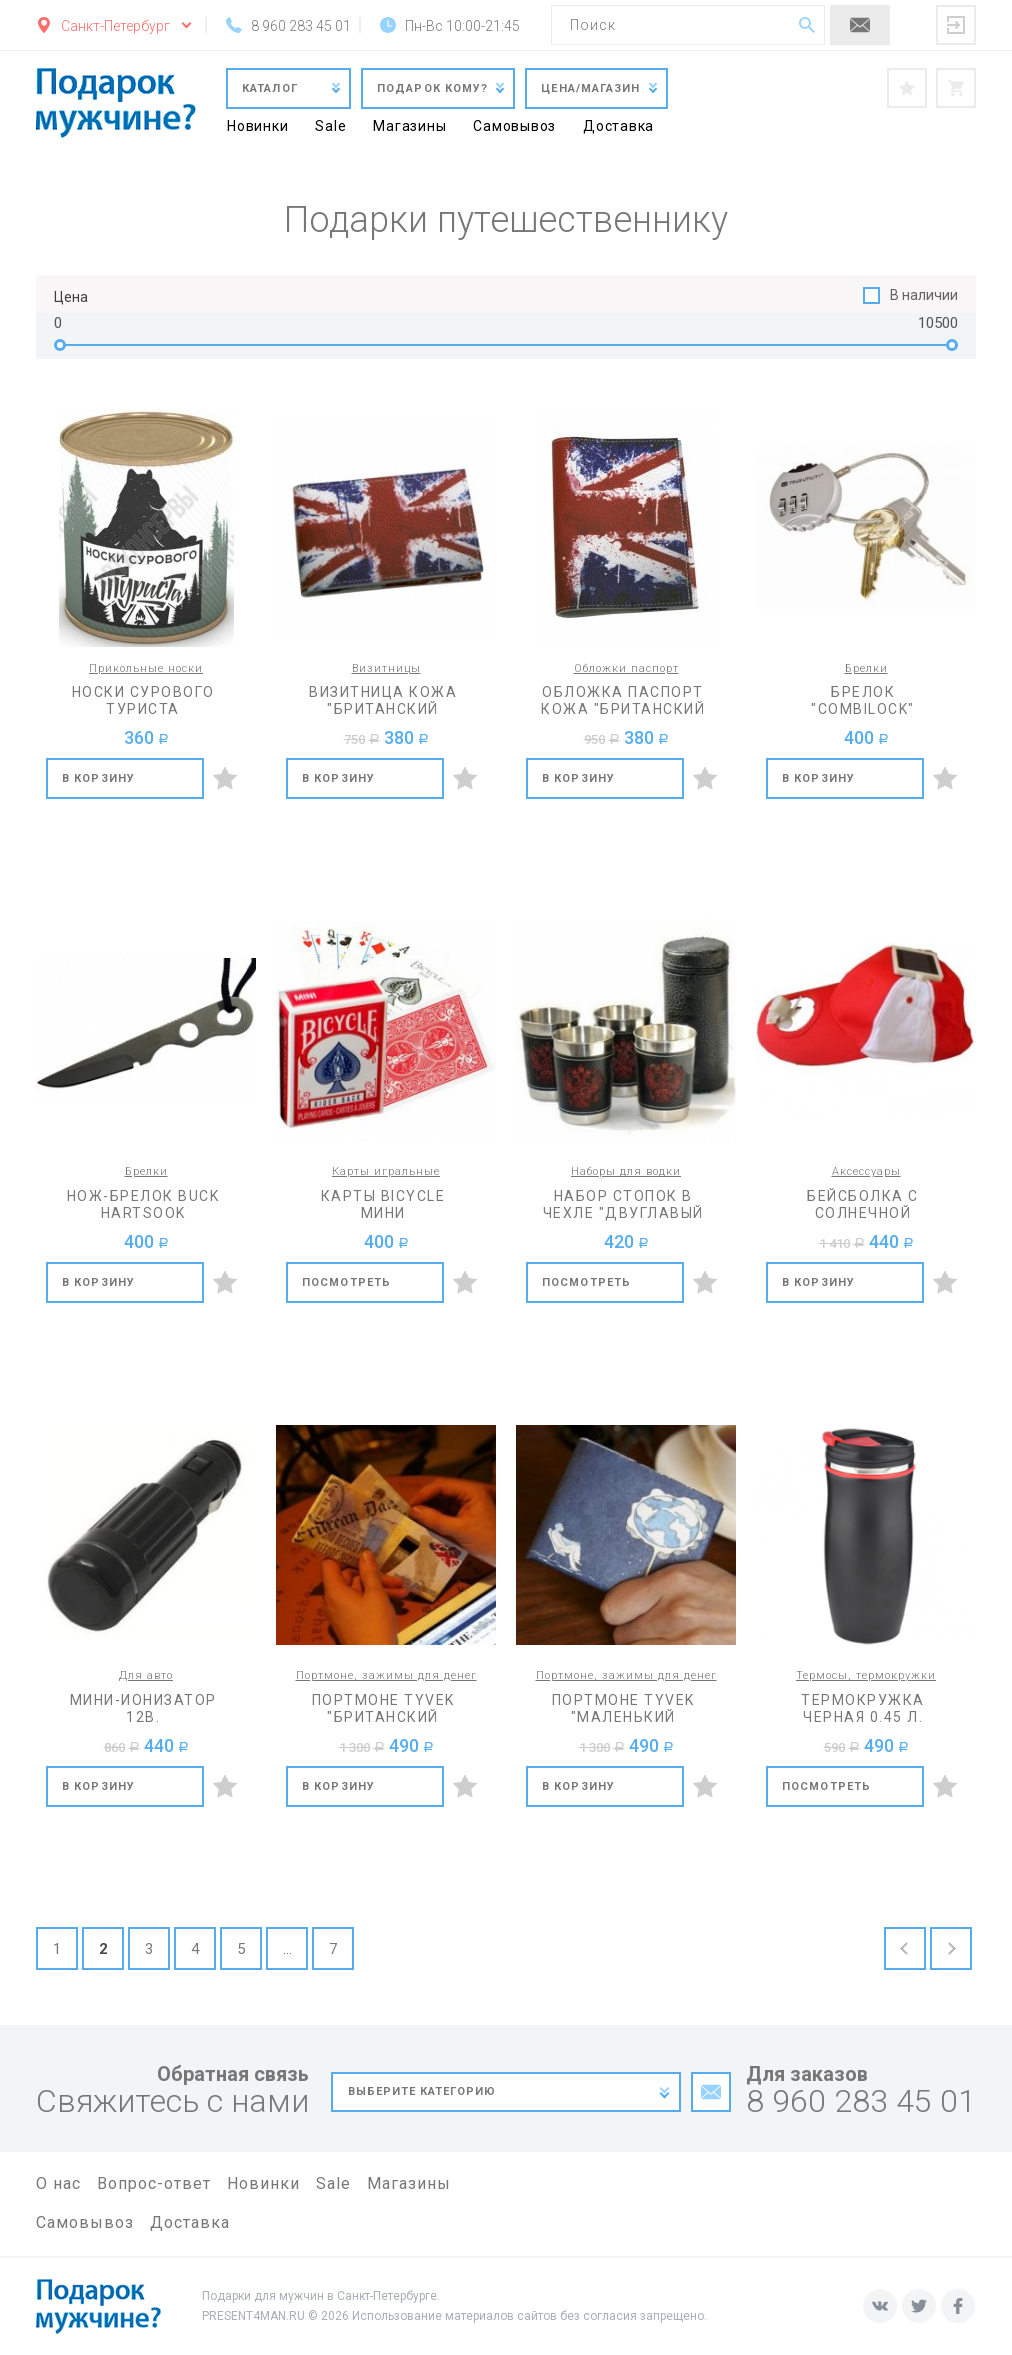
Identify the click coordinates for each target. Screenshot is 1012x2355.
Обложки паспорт (626, 668)
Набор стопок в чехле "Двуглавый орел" (623, 1205)
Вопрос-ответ (154, 2183)
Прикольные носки (146, 668)
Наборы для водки (626, 1171)
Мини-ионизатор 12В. (143, 1708)
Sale (330, 126)
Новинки (257, 126)
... (287, 1949)
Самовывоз (514, 126)
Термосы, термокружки (866, 1675)
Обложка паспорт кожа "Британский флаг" (623, 701)
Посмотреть (346, 1282)
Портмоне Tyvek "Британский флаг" (383, 1709)
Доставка (618, 126)
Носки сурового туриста (143, 700)
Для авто (146, 1675)
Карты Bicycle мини (383, 1204)
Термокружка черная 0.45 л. (863, 1708)
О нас (58, 2183)
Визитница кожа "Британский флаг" (383, 701)
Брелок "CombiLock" (863, 700)
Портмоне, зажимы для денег (386, 1675)
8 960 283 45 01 (861, 2101)
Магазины (409, 126)
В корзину (98, 778)
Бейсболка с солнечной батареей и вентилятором (863, 1205)
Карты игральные (386, 1171)
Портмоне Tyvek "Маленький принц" (623, 1709)
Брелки (866, 668)
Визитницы (386, 668)
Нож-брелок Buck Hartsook (143, 1204)
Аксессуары (866, 1171)
